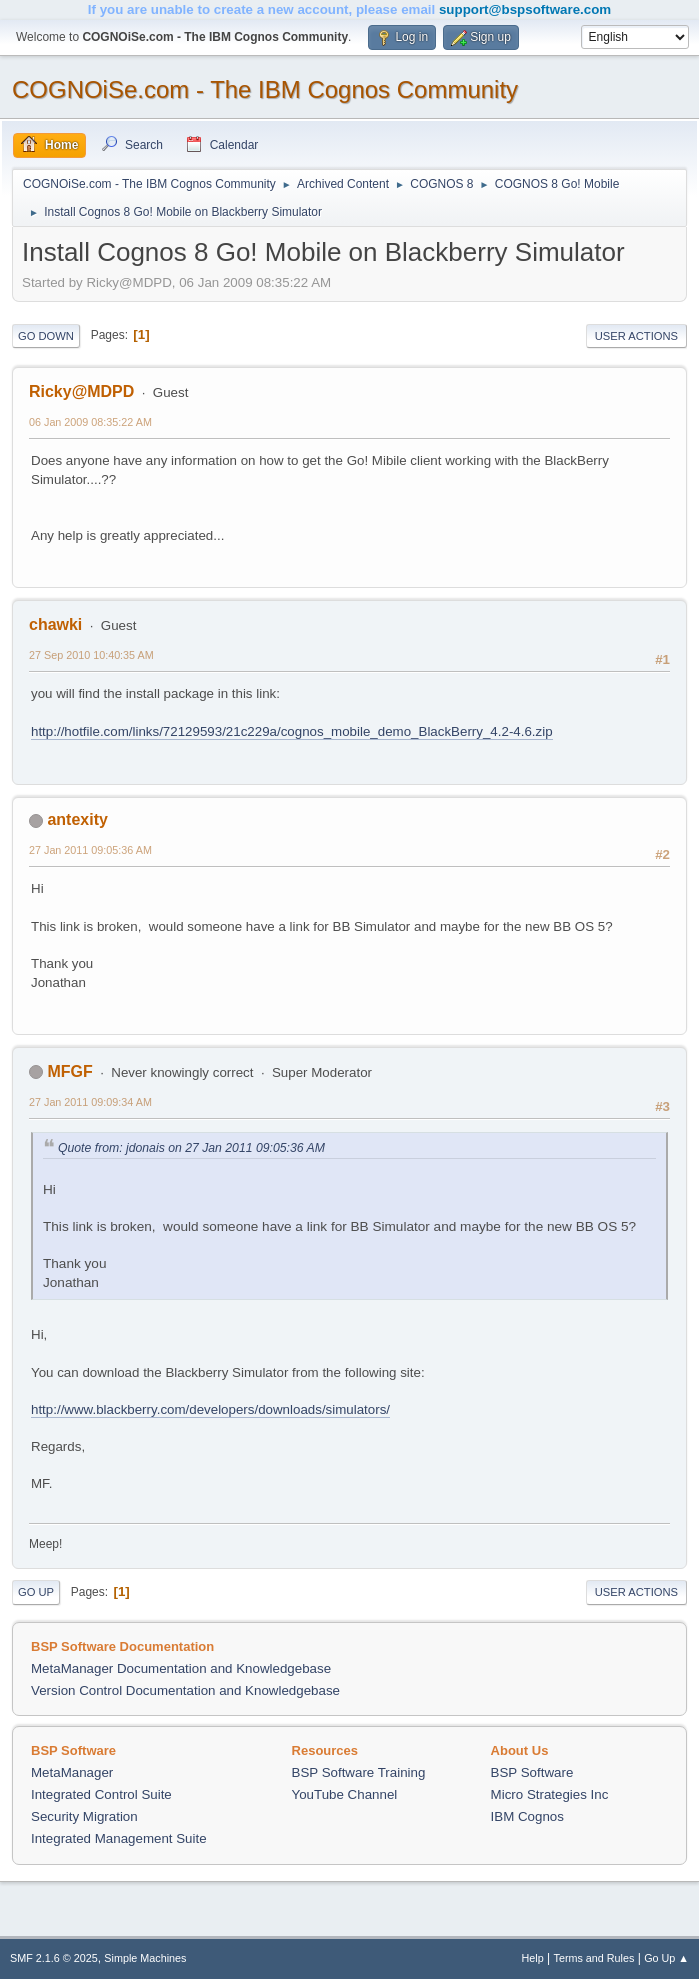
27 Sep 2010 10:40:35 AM (91, 655)
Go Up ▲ (666, 1958)
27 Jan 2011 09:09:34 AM (90, 1102)
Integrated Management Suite (119, 1838)
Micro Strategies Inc (550, 1794)
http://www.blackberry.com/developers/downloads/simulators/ (210, 1409)
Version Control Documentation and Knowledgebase (185, 1690)
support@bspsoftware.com (525, 9)
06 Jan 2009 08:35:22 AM (90, 422)
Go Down (46, 336)
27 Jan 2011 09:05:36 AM (90, 850)
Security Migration (84, 1816)
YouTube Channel (345, 1794)
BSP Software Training (359, 1772)
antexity (77, 819)
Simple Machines (145, 1958)
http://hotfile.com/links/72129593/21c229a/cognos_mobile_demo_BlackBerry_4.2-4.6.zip (292, 731)
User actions (636, 336)
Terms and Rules (594, 1958)
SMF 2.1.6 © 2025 (54, 1958)
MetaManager (72, 1772)
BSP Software (532, 1772)
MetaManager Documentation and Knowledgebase (181, 1668)
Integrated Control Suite (101, 1794)
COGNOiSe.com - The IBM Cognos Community (265, 89)
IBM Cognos (527, 1816)
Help (533, 1958)
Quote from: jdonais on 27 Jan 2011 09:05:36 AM (191, 1148)
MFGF (69, 1071)
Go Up (36, 1592)
